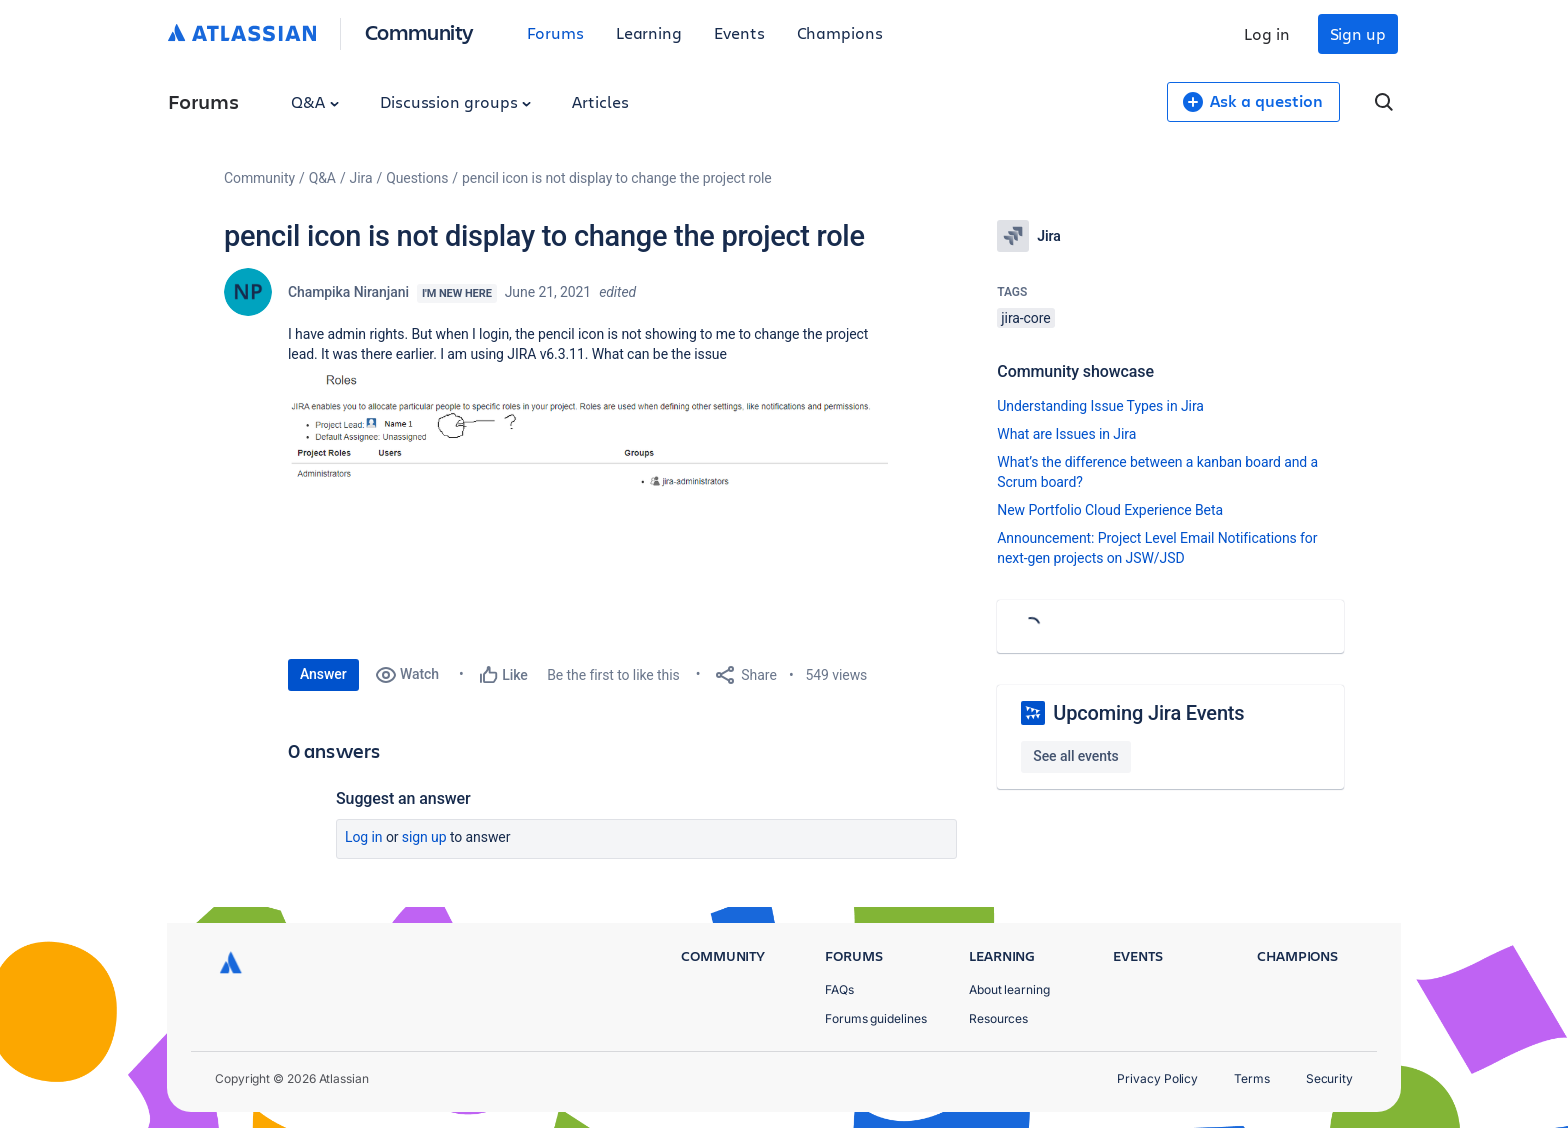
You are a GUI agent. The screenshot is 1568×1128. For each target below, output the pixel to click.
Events (739, 32)
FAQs (839, 989)
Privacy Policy (1157, 1078)
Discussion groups (456, 101)
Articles (600, 101)
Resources (998, 1018)
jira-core (1025, 318)
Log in (1267, 33)
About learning (1009, 989)
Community (419, 31)
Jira (361, 178)
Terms (1252, 1078)
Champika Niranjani (348, 292)
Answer (323, 674)
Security (1329, 1078)
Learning (649, 32)
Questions (417, 178)
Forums (555, 32)
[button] (588, 501)
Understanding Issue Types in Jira (1100, 406)
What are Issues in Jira (1066, 434)
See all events (1075, 756)
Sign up (1358, 33)
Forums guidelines (876, 1018)
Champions (840, 32)
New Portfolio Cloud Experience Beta (1110, 510)
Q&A (315, 101)
